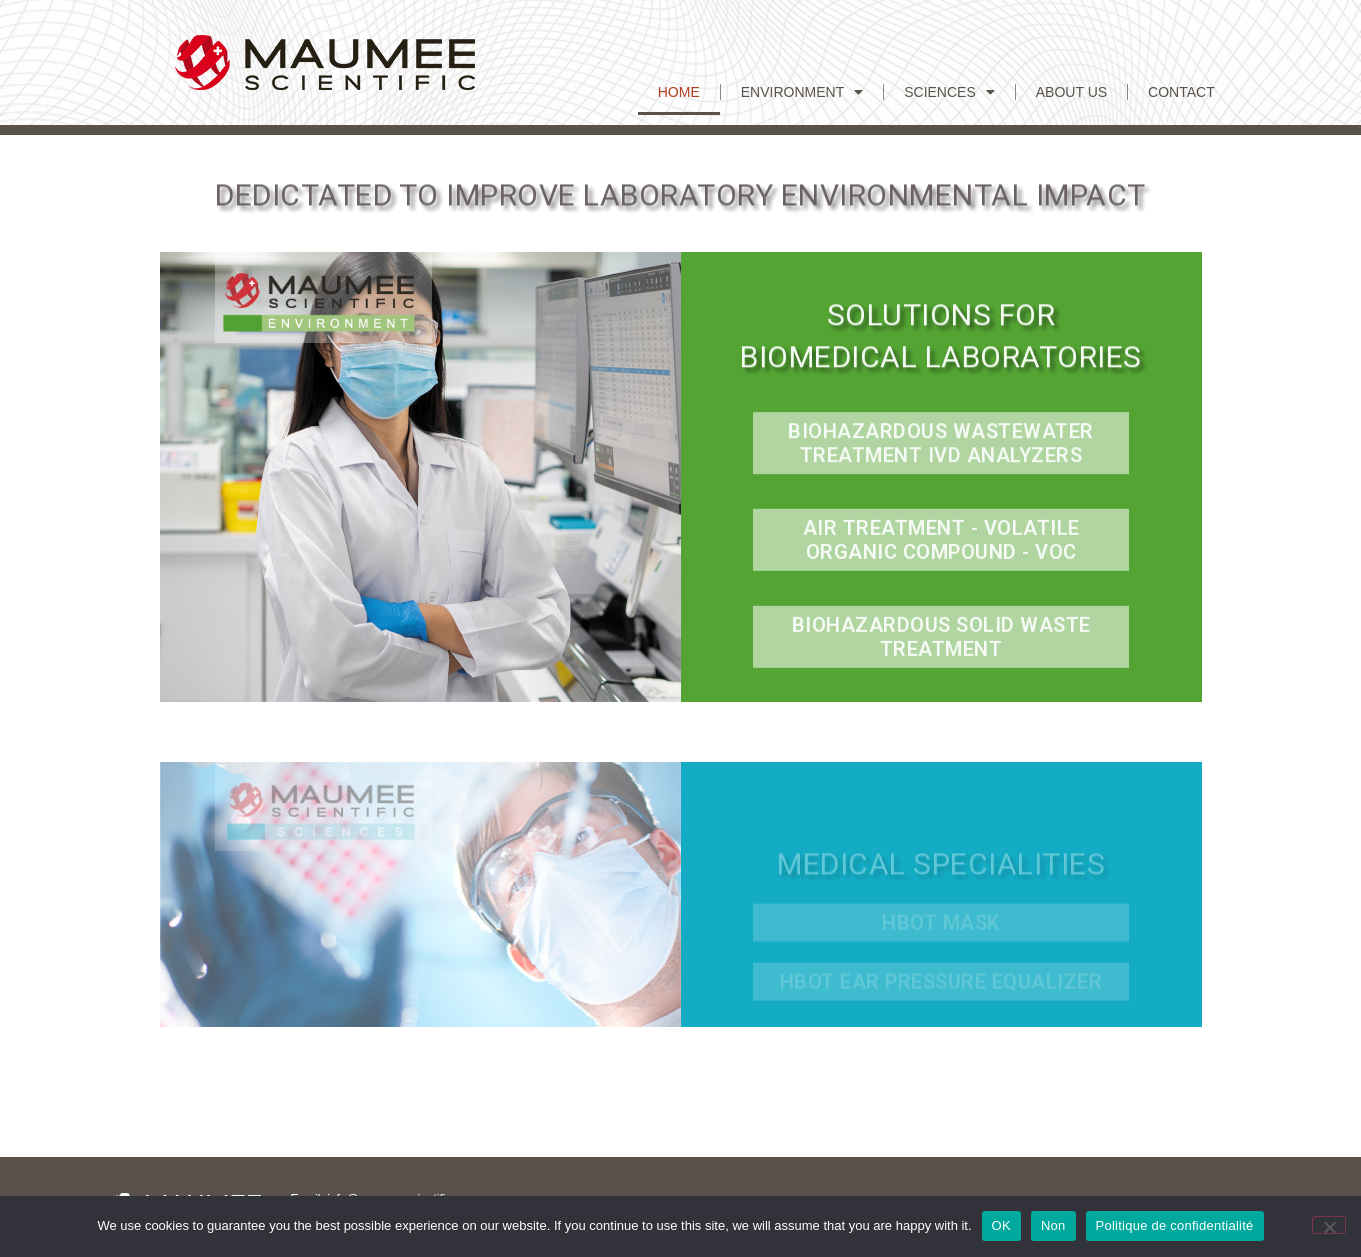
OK (1001, 1225)
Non (1053, 1225)
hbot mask (941, 933)
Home (679, 92)
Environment (802, 92)
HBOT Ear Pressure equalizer (941, 992)
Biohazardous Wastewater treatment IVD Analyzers (941, 448)
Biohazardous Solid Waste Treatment (941, 642)
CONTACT (1181, 92)
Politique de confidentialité (1175, 1225)
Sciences (949, 92)
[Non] (1329, 1225)
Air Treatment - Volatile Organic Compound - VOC (941, 545)
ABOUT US (1071, 92)
